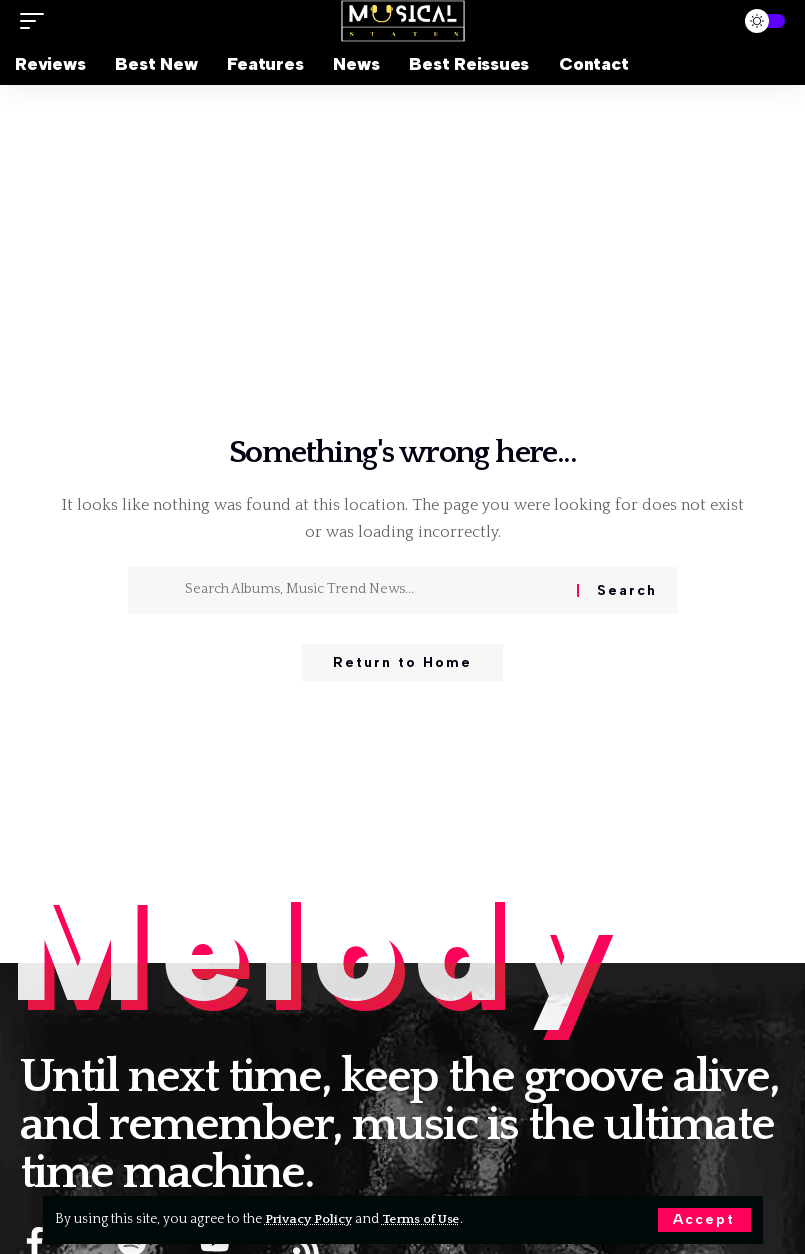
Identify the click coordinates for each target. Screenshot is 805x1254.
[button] (704, 1220)
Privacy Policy (311, 1219)
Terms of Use (429, 1219)
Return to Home (402, 663)
